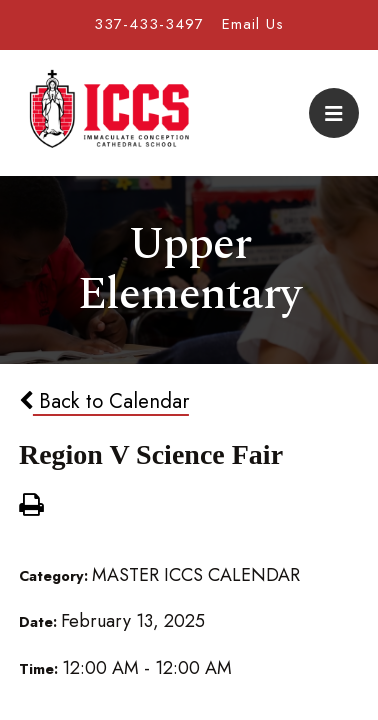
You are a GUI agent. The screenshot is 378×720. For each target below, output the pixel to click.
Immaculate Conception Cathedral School (109, 113)
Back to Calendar (104, 401)
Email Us (253, 24)
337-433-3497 (149, 24)
